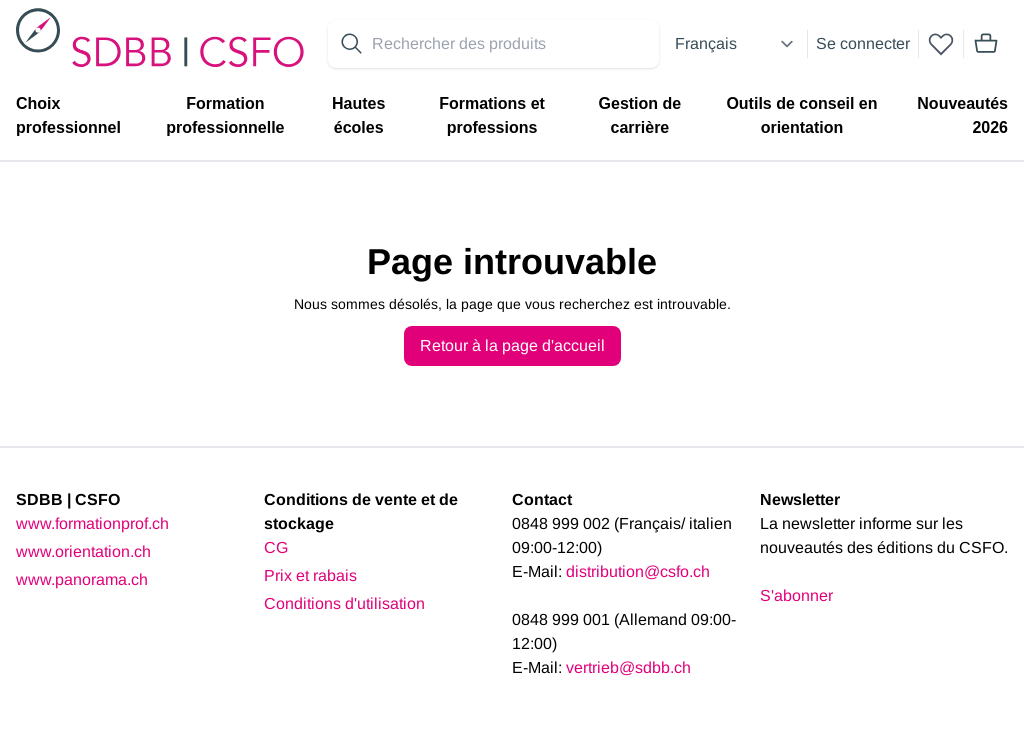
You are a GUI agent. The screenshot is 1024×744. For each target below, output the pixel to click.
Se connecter (863, 43)
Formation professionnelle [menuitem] (225, 115)
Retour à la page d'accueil (512, 345)
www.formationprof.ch (92, 523)
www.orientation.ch (83, 551)
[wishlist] (941, 44)
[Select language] (737, 44)
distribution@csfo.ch (638, 571)
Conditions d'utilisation (344, 603)
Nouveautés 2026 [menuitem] (962, 115)
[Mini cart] (986, 44)
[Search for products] (511, 44)
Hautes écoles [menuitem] (358, 115)
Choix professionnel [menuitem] (68, 115)
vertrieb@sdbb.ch (628, 667)
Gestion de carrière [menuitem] (640, 115)
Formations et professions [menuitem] (492, 115)
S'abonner (796, 595)
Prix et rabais (310, 575)
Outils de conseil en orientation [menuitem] (801, 115)
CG (276, 547)
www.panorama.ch (82, 579)
